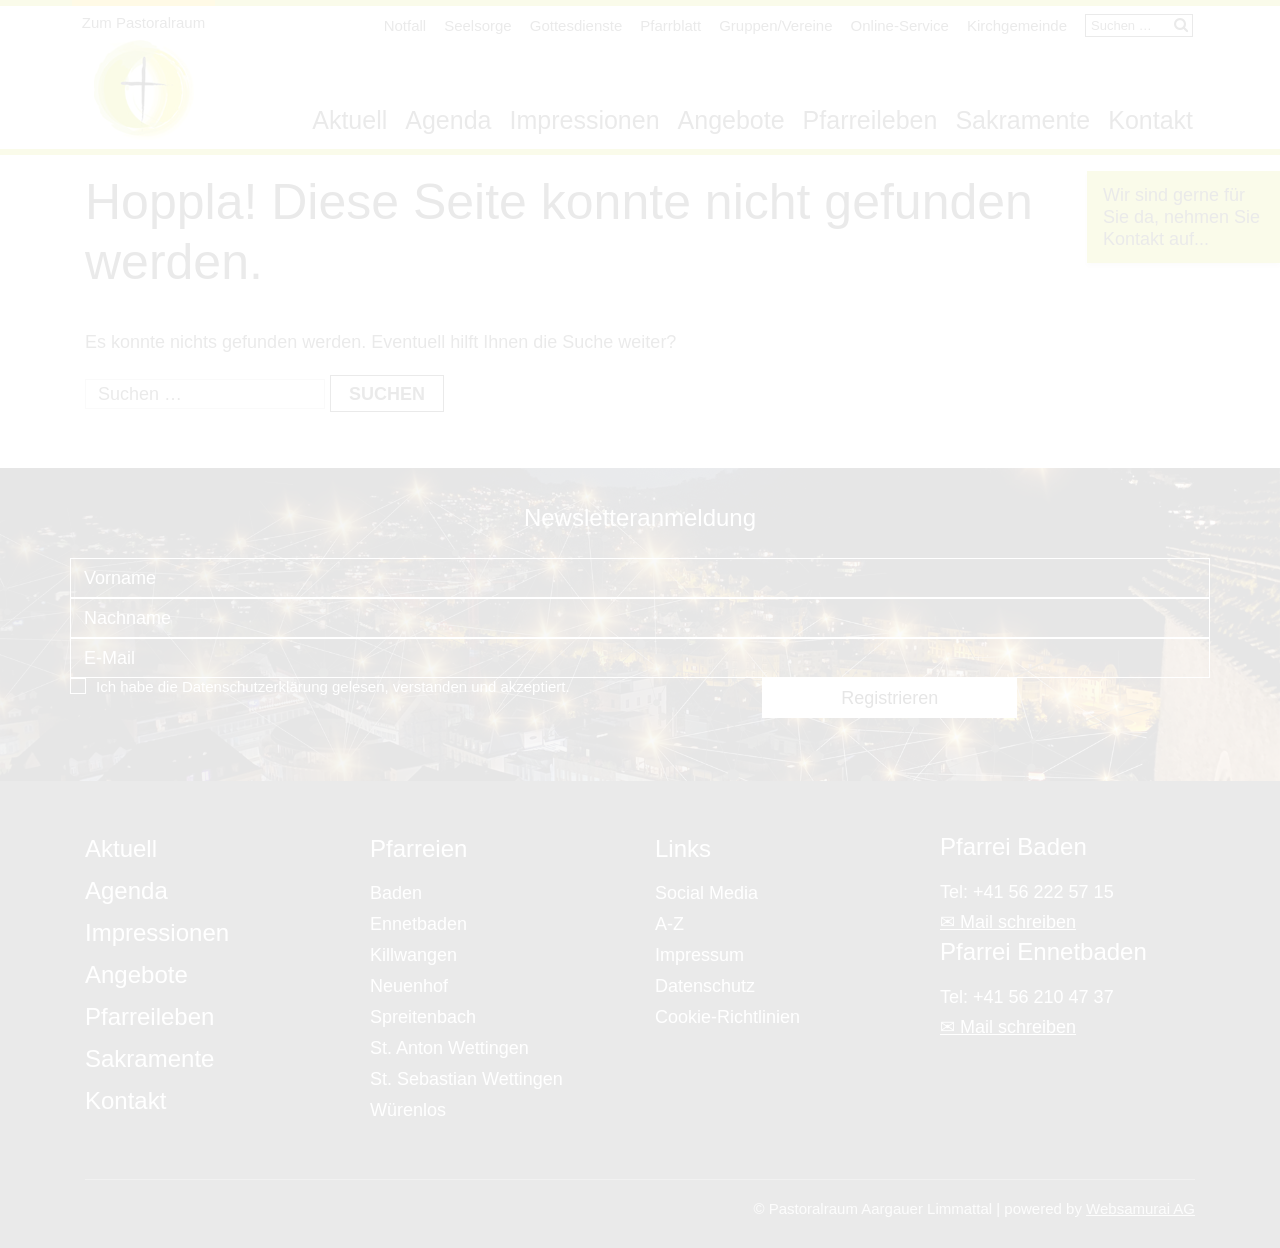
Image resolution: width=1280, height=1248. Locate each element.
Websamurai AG (1140, 1208)
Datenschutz (705, 986)
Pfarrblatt (670, 25)
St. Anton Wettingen (449, 1048)
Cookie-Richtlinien (727, 1017)
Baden (396, 893)
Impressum (699, 955)
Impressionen (584, 120)
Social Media (706, 893)
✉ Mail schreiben (1008, 922)
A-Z (669, 924)
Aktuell (349, 120)
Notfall (405, 25)
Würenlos (408, 1110)
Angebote (731, 120)
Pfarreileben (870, 120)
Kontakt (1150, 120)
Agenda (448, 120)
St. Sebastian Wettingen (466, 1079)
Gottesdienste (576, 25)
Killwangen (413, 955)
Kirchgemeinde (1017, 25)
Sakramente (1022, 120)
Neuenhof (409, 986)
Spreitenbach (423, 1017)
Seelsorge (478, 25)
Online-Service (900, 25)
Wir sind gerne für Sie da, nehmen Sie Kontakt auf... (1181, 217)
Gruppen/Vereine (775, 25)
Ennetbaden (418, 924)
